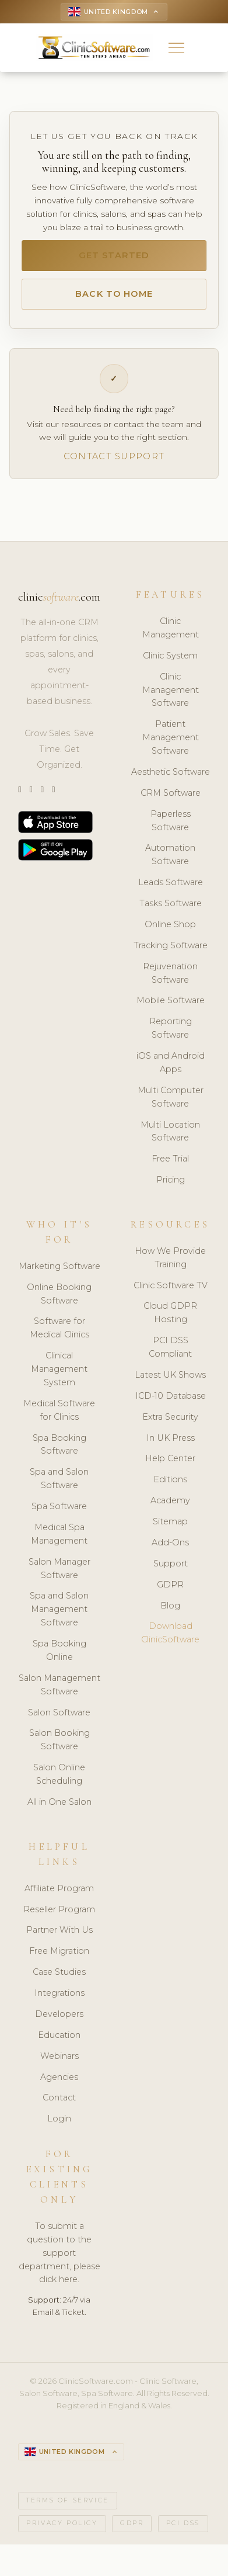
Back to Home (114, 299)
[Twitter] (19, 798)
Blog (170, 1613)
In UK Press (170, 1445)
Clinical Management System (59, 1377)
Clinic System (170, 663)
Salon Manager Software (59, 1576)
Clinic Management (170, 636)
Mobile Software (170, 1008)
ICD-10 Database (170, 1403)
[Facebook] (53, 798)
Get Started (114, 258)
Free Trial (170, 1167)
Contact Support (114, 463)
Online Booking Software (59, 1301)
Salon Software (59, 1720)
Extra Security (170, 1424)
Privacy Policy (61, 2532)
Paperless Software (170, 828)
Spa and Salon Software (59, 1487)
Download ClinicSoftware (170, 1641)
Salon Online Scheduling (59, 1782)
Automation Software (170, 863)
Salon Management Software (59, 1692)
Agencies (59, 2084)
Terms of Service (67, 2509)
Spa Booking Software (59, 1452)
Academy (170, 1508)
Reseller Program (59, 1917)
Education (59, 2042)
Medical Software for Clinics (59, 1418)
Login (59, 2126)
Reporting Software (170, 1036)
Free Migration (59, 1959)
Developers (59, 2021)
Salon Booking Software (59, 1748)
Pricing (170, 1188)
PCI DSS (183, 2532)
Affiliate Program (59, 1896)
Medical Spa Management (59, 1542)
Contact (59, 2105)
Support (170, 1571)
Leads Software (170, 890)
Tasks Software (170, 911)
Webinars (59, 2063)
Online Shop (170, 932)
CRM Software (171, 800)
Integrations (59, 2001)
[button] (176, 49)
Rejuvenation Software (170, 981)
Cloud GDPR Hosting (170, 1321)
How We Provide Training (170, 1265)
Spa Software (59, 1514)
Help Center (170, 1466)
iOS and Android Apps (170, 1071)
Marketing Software (59, 1273)
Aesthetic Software (170, 779)
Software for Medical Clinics (59, 1336)
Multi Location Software (170, 1139)
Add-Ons (170, 1550)
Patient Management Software (170, 745)
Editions (170, 1487)
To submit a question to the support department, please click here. (59, 2260)
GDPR (170, 1592)
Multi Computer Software (171, 1105)
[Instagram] (30, 798)
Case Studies (59, 1980)
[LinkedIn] (42, 798)
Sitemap (170, 1529)
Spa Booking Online (59, 1658)
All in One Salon (59, 1810)
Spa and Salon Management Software (59, 1617)
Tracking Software (171, 953)
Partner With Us (59, 1938)
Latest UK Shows (170, 1383)
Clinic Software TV (171, 1293)
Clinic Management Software (170, 697)
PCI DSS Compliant (170, 1355)
